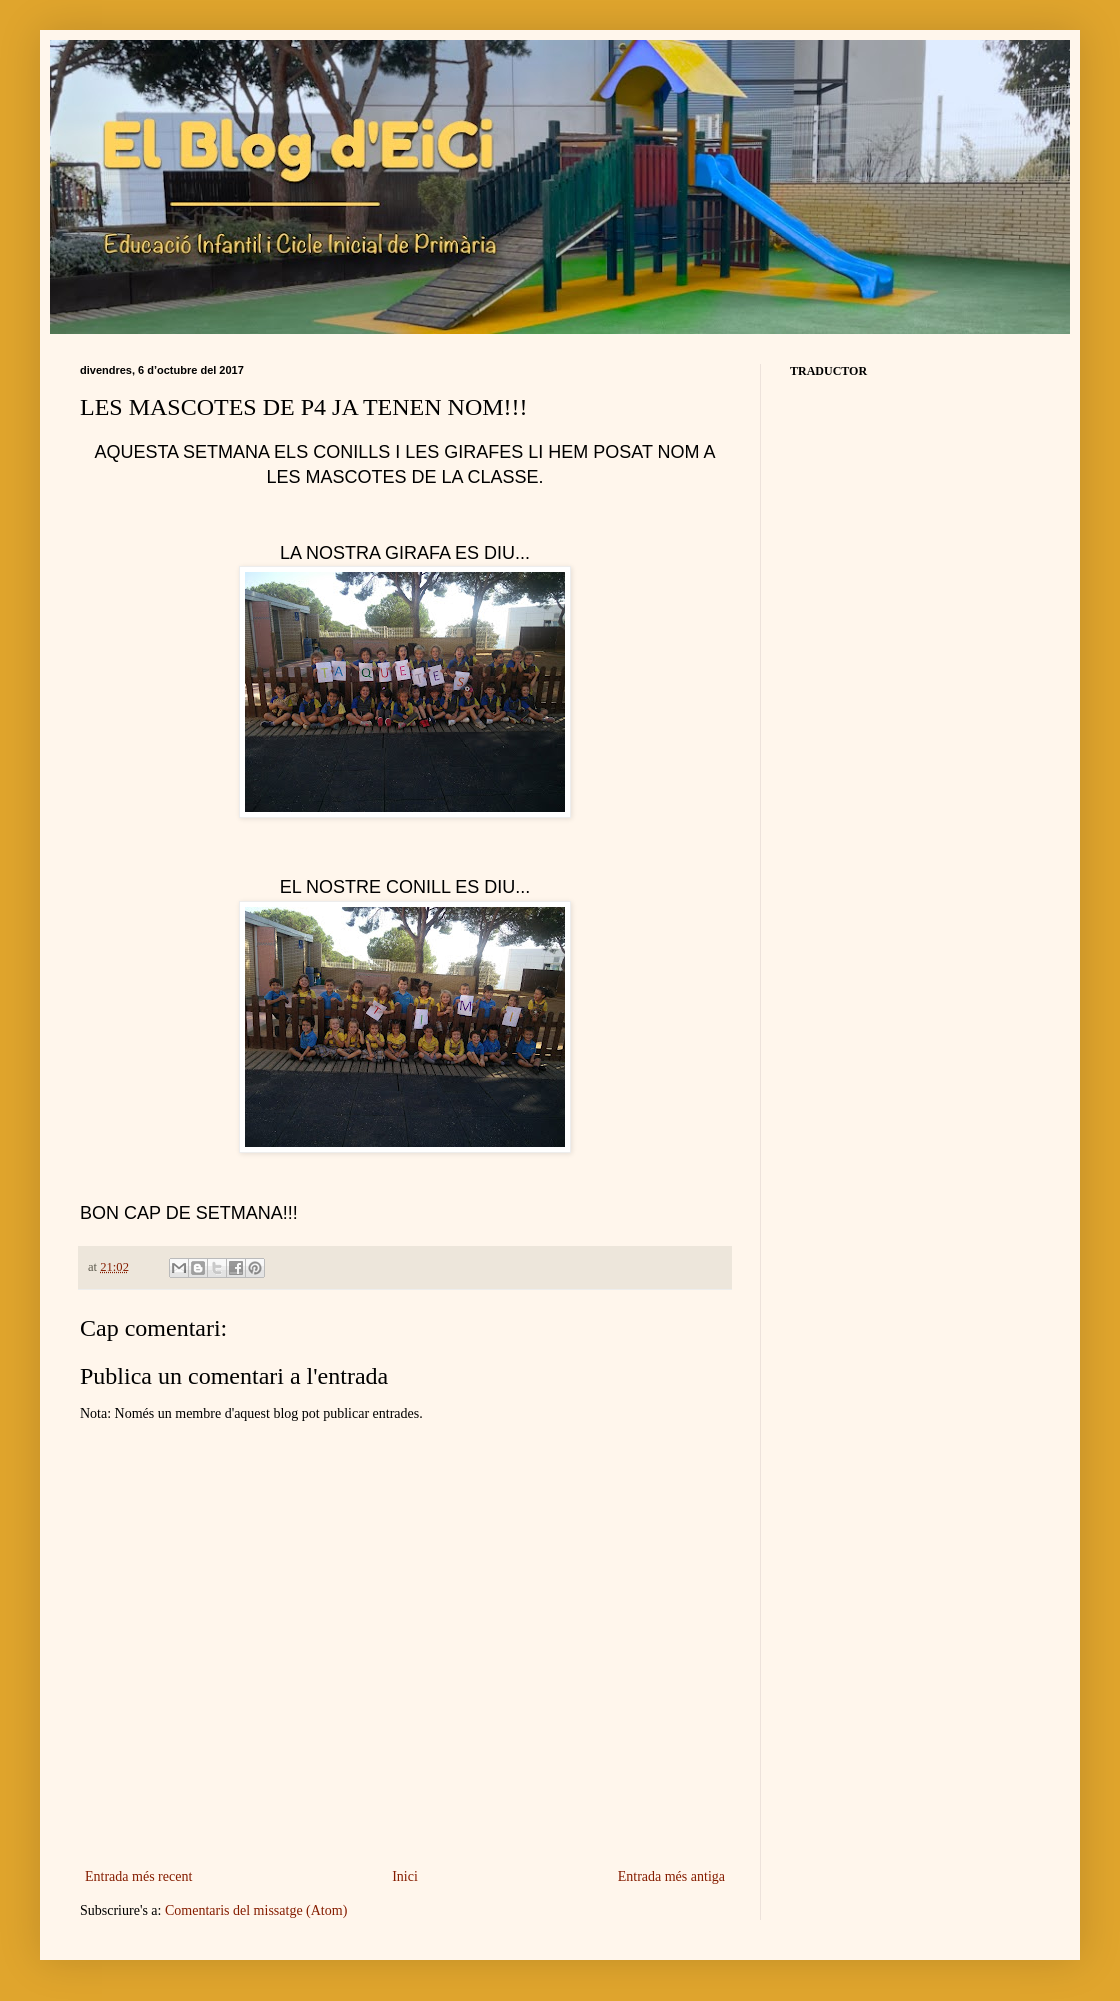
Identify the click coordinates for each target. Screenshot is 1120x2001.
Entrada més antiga (671, 1876)
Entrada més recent (138, 1876)
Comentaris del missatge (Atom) (256, 1910)
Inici (405, 1876)
